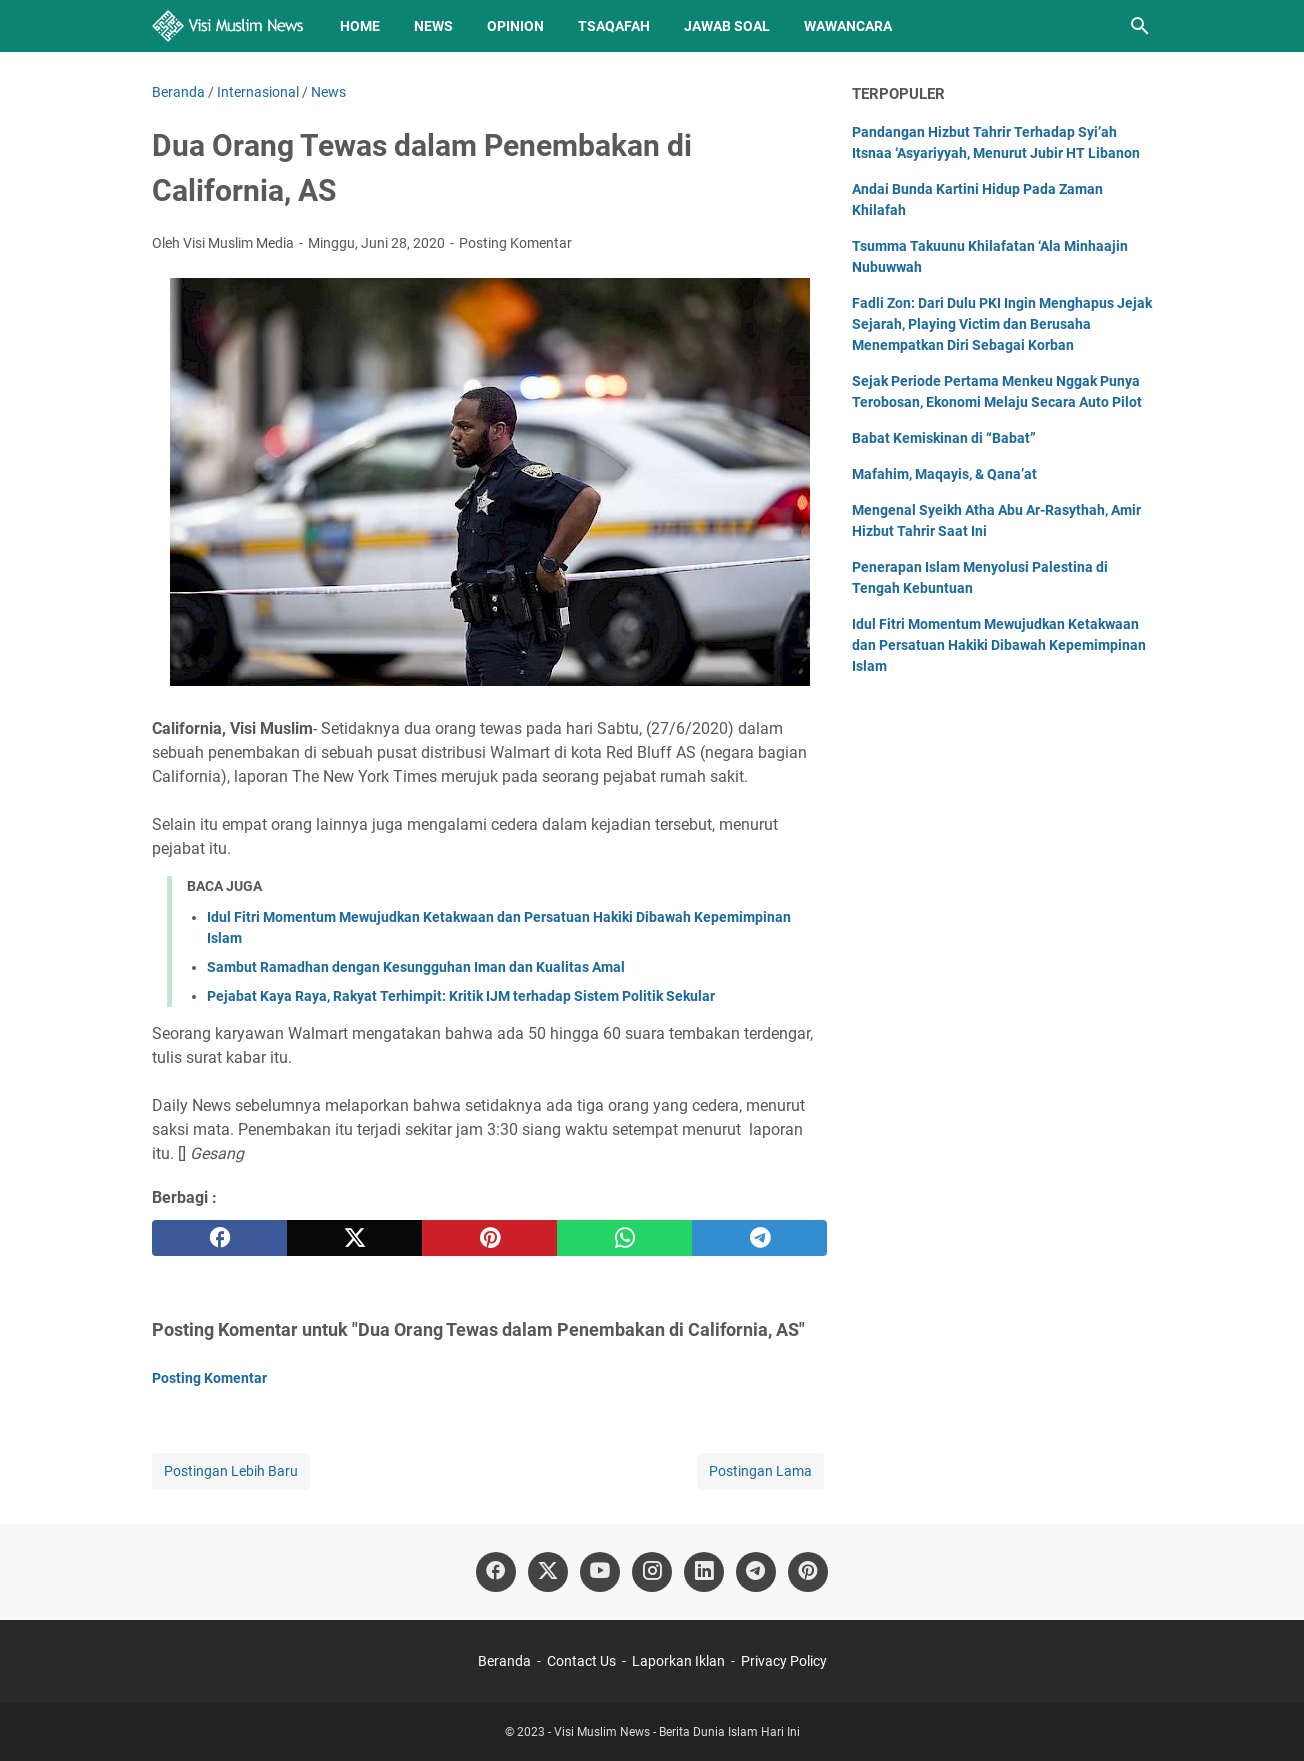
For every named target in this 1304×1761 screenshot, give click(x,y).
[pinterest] (489, 1238)
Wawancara (848, 26)
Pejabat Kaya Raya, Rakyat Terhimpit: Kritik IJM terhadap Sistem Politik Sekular (461, 996)
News (433, 26)
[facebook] (219, 1238)
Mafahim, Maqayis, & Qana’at (944, 474)
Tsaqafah (614, 26)
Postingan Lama (760, 1471)
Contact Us (581, 1661)
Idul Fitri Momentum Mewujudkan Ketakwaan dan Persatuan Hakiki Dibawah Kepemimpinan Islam (999, 645)
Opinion (515, 26)
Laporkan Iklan (678, 1661)
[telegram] (759, 1238)
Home (360, 26)
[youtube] (600, 1572)
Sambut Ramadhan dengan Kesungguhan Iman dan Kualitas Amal (416, 967)
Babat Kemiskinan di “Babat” (944, 438)
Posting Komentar (515, 243)
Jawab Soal (727, 26)
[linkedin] (704, 1572)
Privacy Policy (784, 1661)
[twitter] (354, 1238)
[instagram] (652, 1572)
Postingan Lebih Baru (231, 1471)
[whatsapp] (624, 1238)
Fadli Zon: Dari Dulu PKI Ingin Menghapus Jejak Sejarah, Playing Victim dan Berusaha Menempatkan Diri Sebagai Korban (1002, 324)
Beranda (504, 1661)
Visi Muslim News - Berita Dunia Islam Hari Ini (677, 1732)
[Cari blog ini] (1140, 26)
